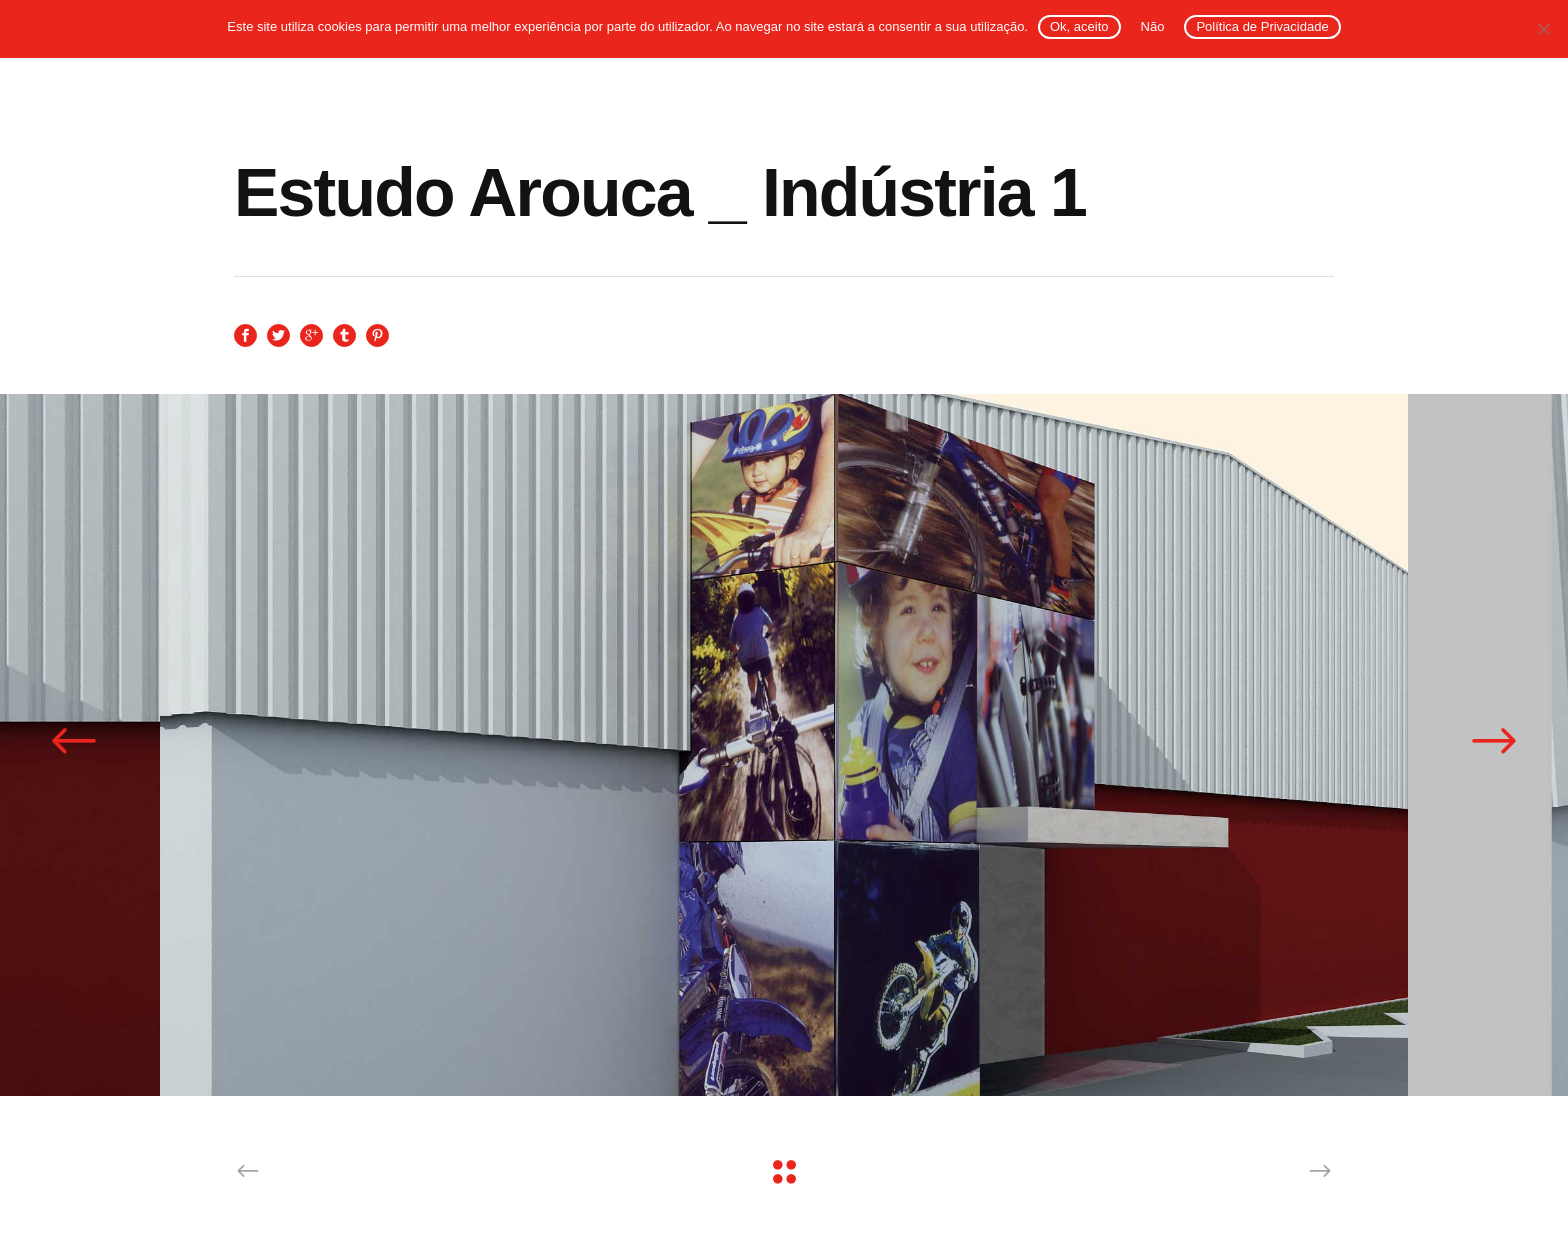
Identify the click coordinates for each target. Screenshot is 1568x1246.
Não (1153, 26)
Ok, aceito (1079, 26)
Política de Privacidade (1262, 26)
